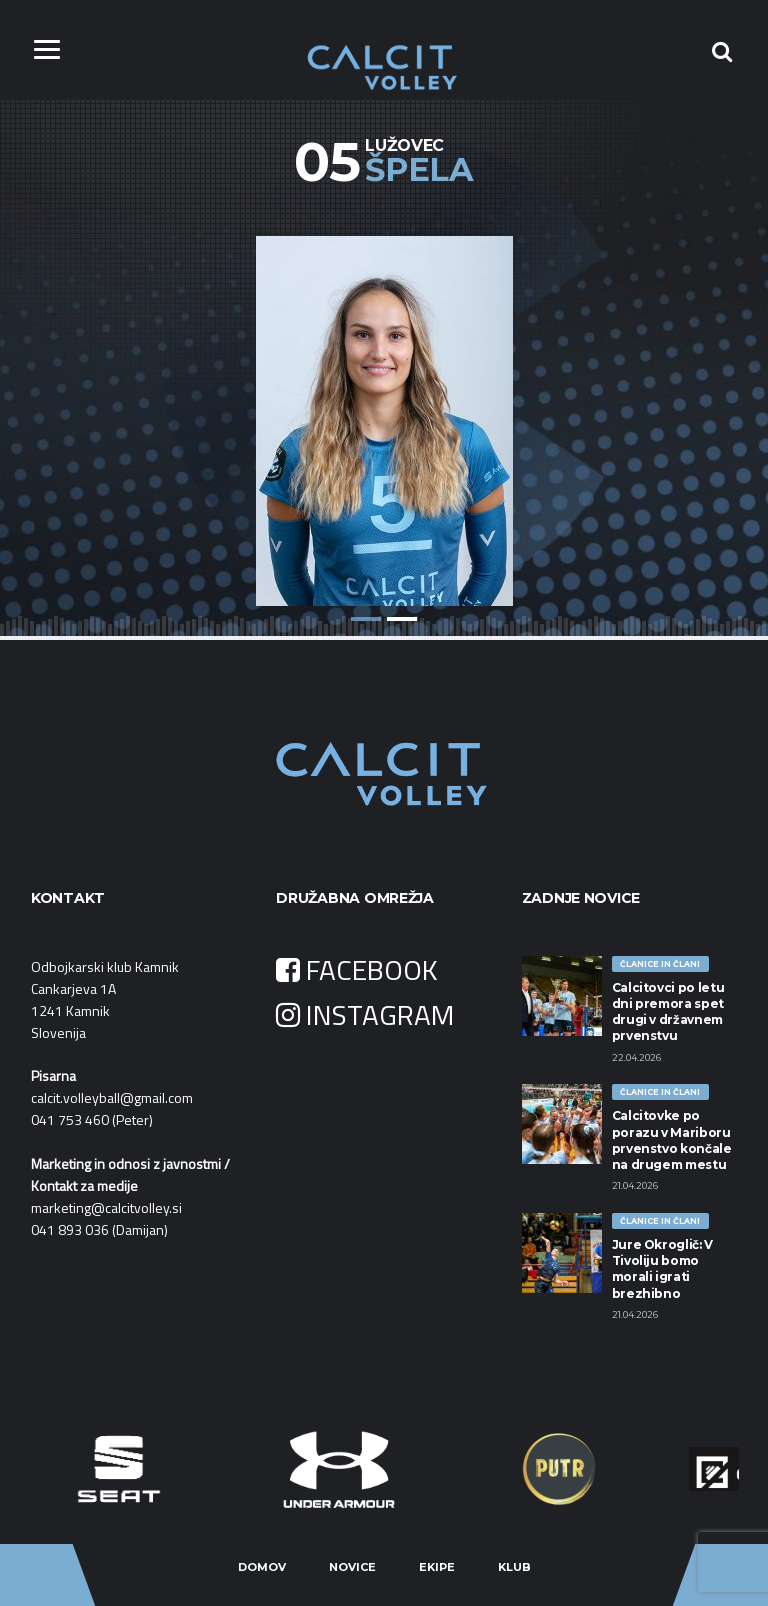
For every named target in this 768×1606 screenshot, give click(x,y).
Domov (262, 1567)
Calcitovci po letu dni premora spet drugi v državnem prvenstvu (668, 1012)
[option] (384, 406)
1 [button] (366, 619)
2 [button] (402, 619)
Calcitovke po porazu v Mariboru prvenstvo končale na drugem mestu (672, 1140)
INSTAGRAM (365, 1014)
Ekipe (437, 1567)
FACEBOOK (357, 969)
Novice (352, 1567)
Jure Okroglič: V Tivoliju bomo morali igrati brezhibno (662, 1269)
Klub (514, 1567)
